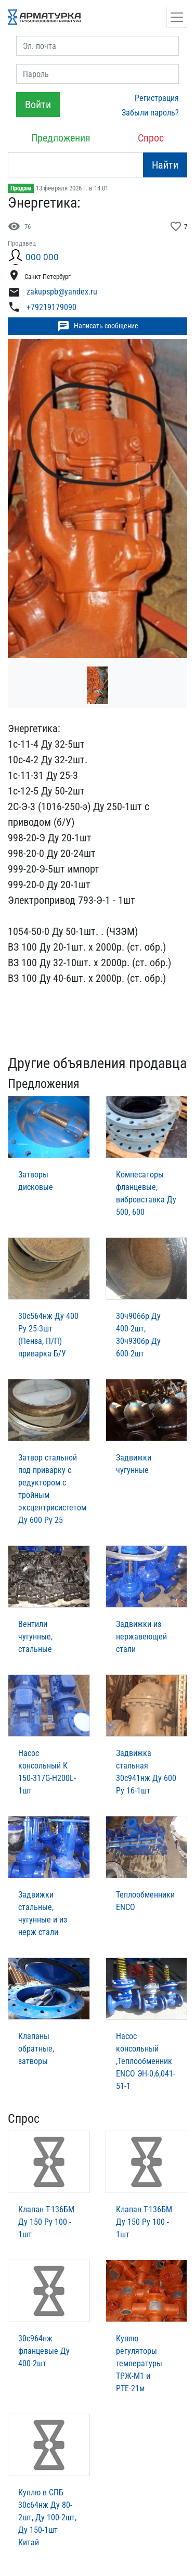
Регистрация (157, 98)
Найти (165, 165)
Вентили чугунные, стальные (35, 1636)
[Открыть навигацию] (176, 17)
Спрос (151, 138)
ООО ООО (42, 257)
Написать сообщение (97, 326)
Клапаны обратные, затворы (36, 2048)
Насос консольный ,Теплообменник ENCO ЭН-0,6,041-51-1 (145, 2061)
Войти (38, 104)
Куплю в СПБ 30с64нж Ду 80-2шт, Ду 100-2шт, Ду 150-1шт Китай (47, 2517)
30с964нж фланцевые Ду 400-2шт (44, 2351)
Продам (20, 188)
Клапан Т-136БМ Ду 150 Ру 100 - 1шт (46, 2222)
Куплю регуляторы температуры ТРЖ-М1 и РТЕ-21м (139, 2363)
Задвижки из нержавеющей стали (141, 1636)
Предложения (60, 138)
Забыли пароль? (150, 113)
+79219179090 (51, 307)
